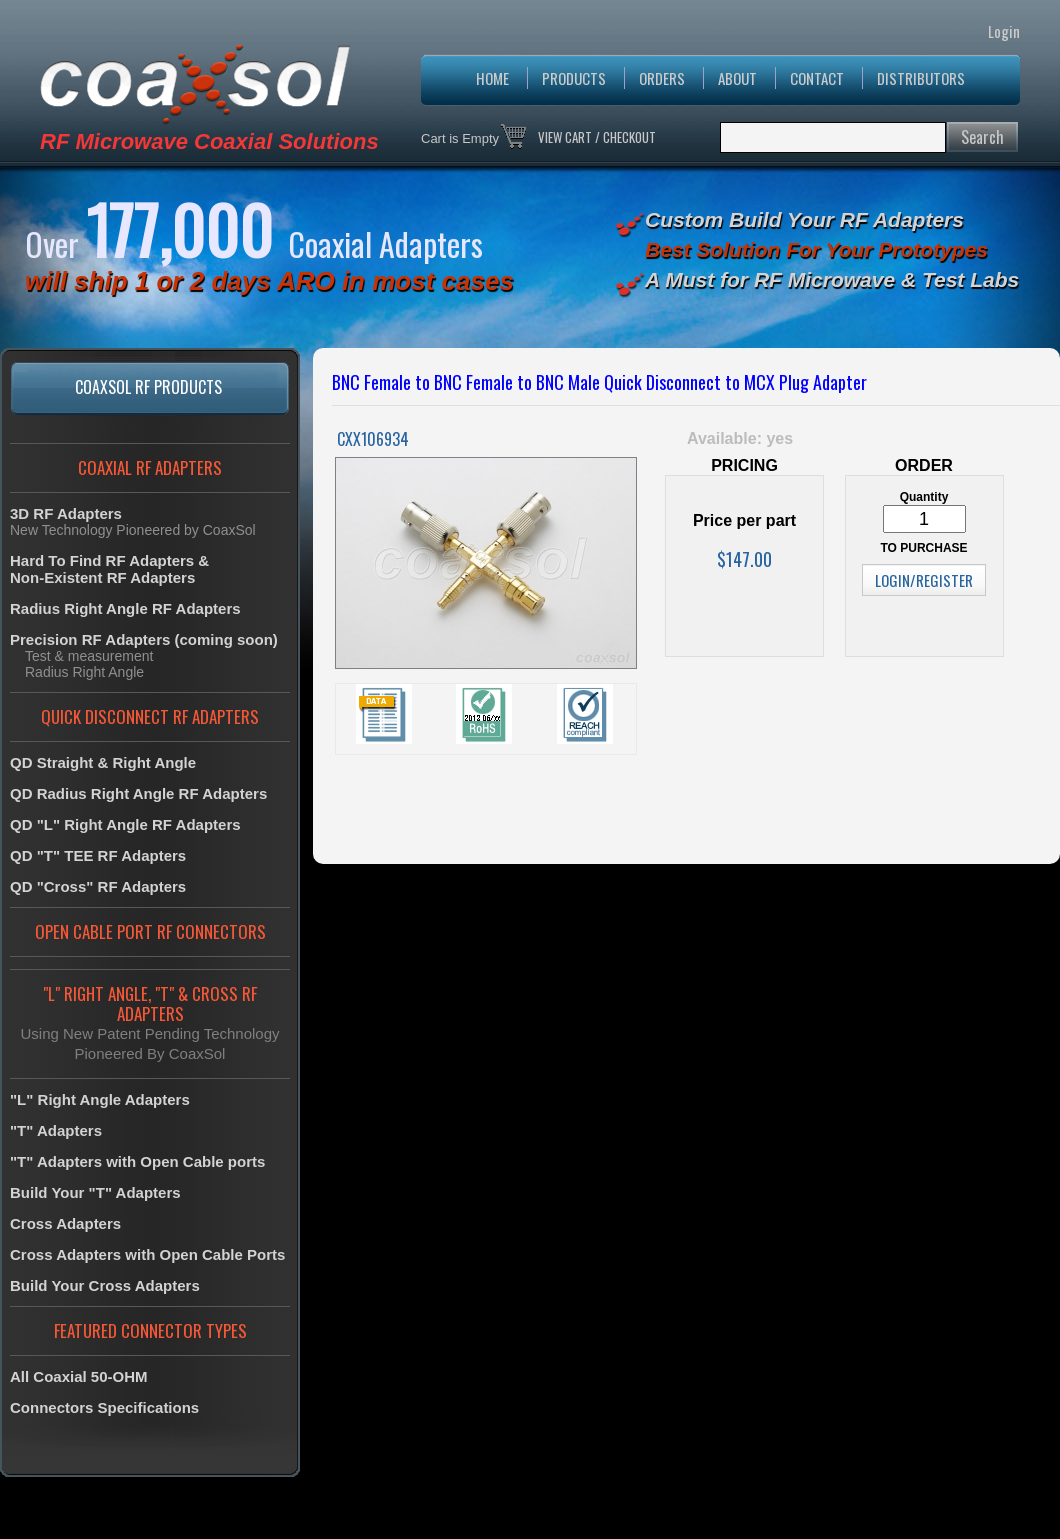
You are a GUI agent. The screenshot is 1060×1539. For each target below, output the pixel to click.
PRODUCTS (574, 78)
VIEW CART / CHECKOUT (597, 137)
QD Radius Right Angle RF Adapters (138, 793)
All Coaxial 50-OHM (79, 1376)
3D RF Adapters (66, 513)
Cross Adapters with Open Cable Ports (147, 1254)
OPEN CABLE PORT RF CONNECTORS (150, 931)
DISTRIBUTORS (921, 78)
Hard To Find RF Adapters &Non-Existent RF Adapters (109, 569)
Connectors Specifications (104, 1407)
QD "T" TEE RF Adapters (98, 855)
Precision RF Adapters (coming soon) (144, 639)
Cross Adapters (65, 1223)
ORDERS (662, 78)
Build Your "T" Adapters (95, 1192)
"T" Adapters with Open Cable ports (137, 1161)
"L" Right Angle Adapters (100, 1099)
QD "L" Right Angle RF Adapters (125, 824)
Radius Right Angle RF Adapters (125, 608)
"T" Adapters (56, 1130)
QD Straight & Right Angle (103, 762)
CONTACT (817, 78)
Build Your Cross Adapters (105, 1285)
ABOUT (737, 78)
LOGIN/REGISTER (924, 580)
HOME (492, 78)
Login (1004, 31)
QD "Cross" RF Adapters (98, 886)
